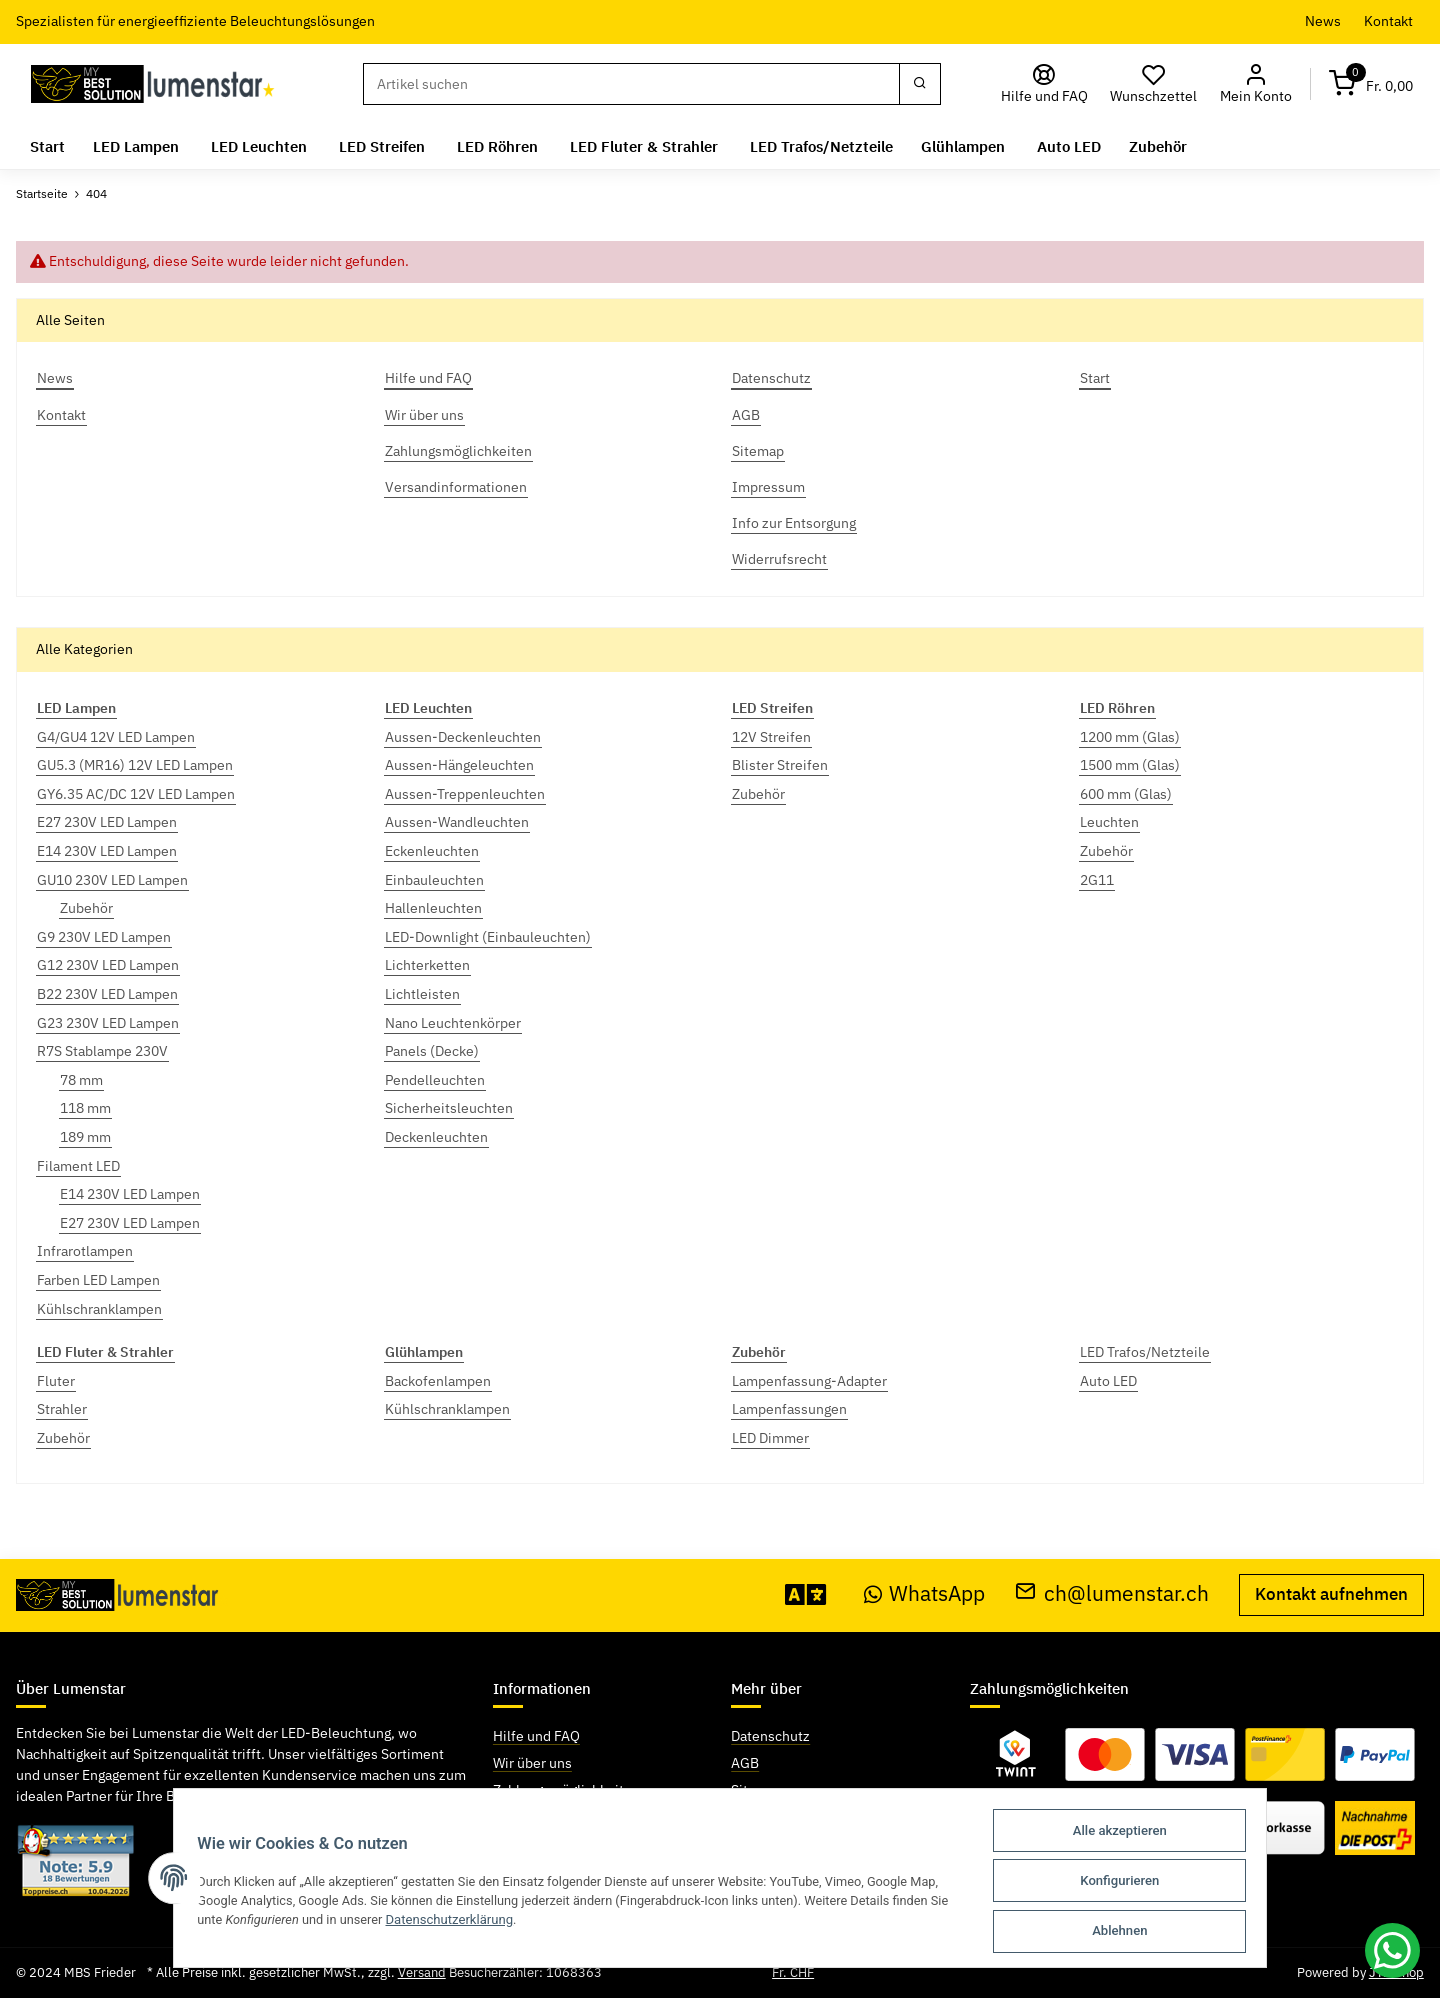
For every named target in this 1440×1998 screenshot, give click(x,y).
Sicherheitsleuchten (449, 1108)
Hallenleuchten (433, 908)
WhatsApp (925, 1593)
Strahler (62, 1409)
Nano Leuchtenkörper (453, 1023)
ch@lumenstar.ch (1112, 1593)
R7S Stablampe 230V (102, 1051)
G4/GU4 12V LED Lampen (116, 737)
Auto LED (1108, 1381)
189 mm (85, 1137)
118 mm (85, 1108)
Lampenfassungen (789, 1409)
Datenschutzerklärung (446, 1921)
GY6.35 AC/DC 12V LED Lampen (136, 794)
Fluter (56, 1381)
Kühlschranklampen (99, 1309)
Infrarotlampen (85, 1251)
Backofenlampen (438, 1381)
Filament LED (78, 1166)
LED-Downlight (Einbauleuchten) (488, 937)
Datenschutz (770, 1736)
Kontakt (1388, 21)
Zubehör (86, 908)
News (1323, 21)
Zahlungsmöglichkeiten (566, 1790)
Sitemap (757, 1790)
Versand (422, 1972)
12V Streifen (771, 737)
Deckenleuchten (436, 1137)
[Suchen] (631, 84)
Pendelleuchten (435, 1080)
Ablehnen (1128, 1931)
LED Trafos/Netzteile (1145, 1352)
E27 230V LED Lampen (107, 822)
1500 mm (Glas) (1130, 765)
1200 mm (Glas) (1130, 737)
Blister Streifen (780, 765)
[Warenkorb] (1371, 84)
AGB (745, 1763)
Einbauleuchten (434, 880)
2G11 (1097, 880)
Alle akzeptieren (1129, 1833)
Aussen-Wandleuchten (457, 822)
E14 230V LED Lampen (107, 851)
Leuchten (1109, 822)
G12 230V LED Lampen (108, 965)
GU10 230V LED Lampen (112, 880)
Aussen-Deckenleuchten (463, 737)
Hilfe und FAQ (536, 1736)
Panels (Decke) (432, 1051)
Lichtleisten (422, 994)
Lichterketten (427, 965)
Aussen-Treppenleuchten (465, 794)
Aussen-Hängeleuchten (459, 765)
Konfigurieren (1128, 1882)
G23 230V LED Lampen (108, 1023)
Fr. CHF (793, 1972)
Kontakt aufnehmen (1331, 1594)
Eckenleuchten (432, 851)
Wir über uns (532, 1763)
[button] (1255, 84)
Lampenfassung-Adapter (809, 1381)
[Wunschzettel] (1154, 84)
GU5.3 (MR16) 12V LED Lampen (135, 765)
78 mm (81, 1080)
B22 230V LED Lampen (107, 994)
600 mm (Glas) (1126, 794)
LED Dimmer (770, 1438)
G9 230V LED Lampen (104, 937)
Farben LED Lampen (98, 1280)
